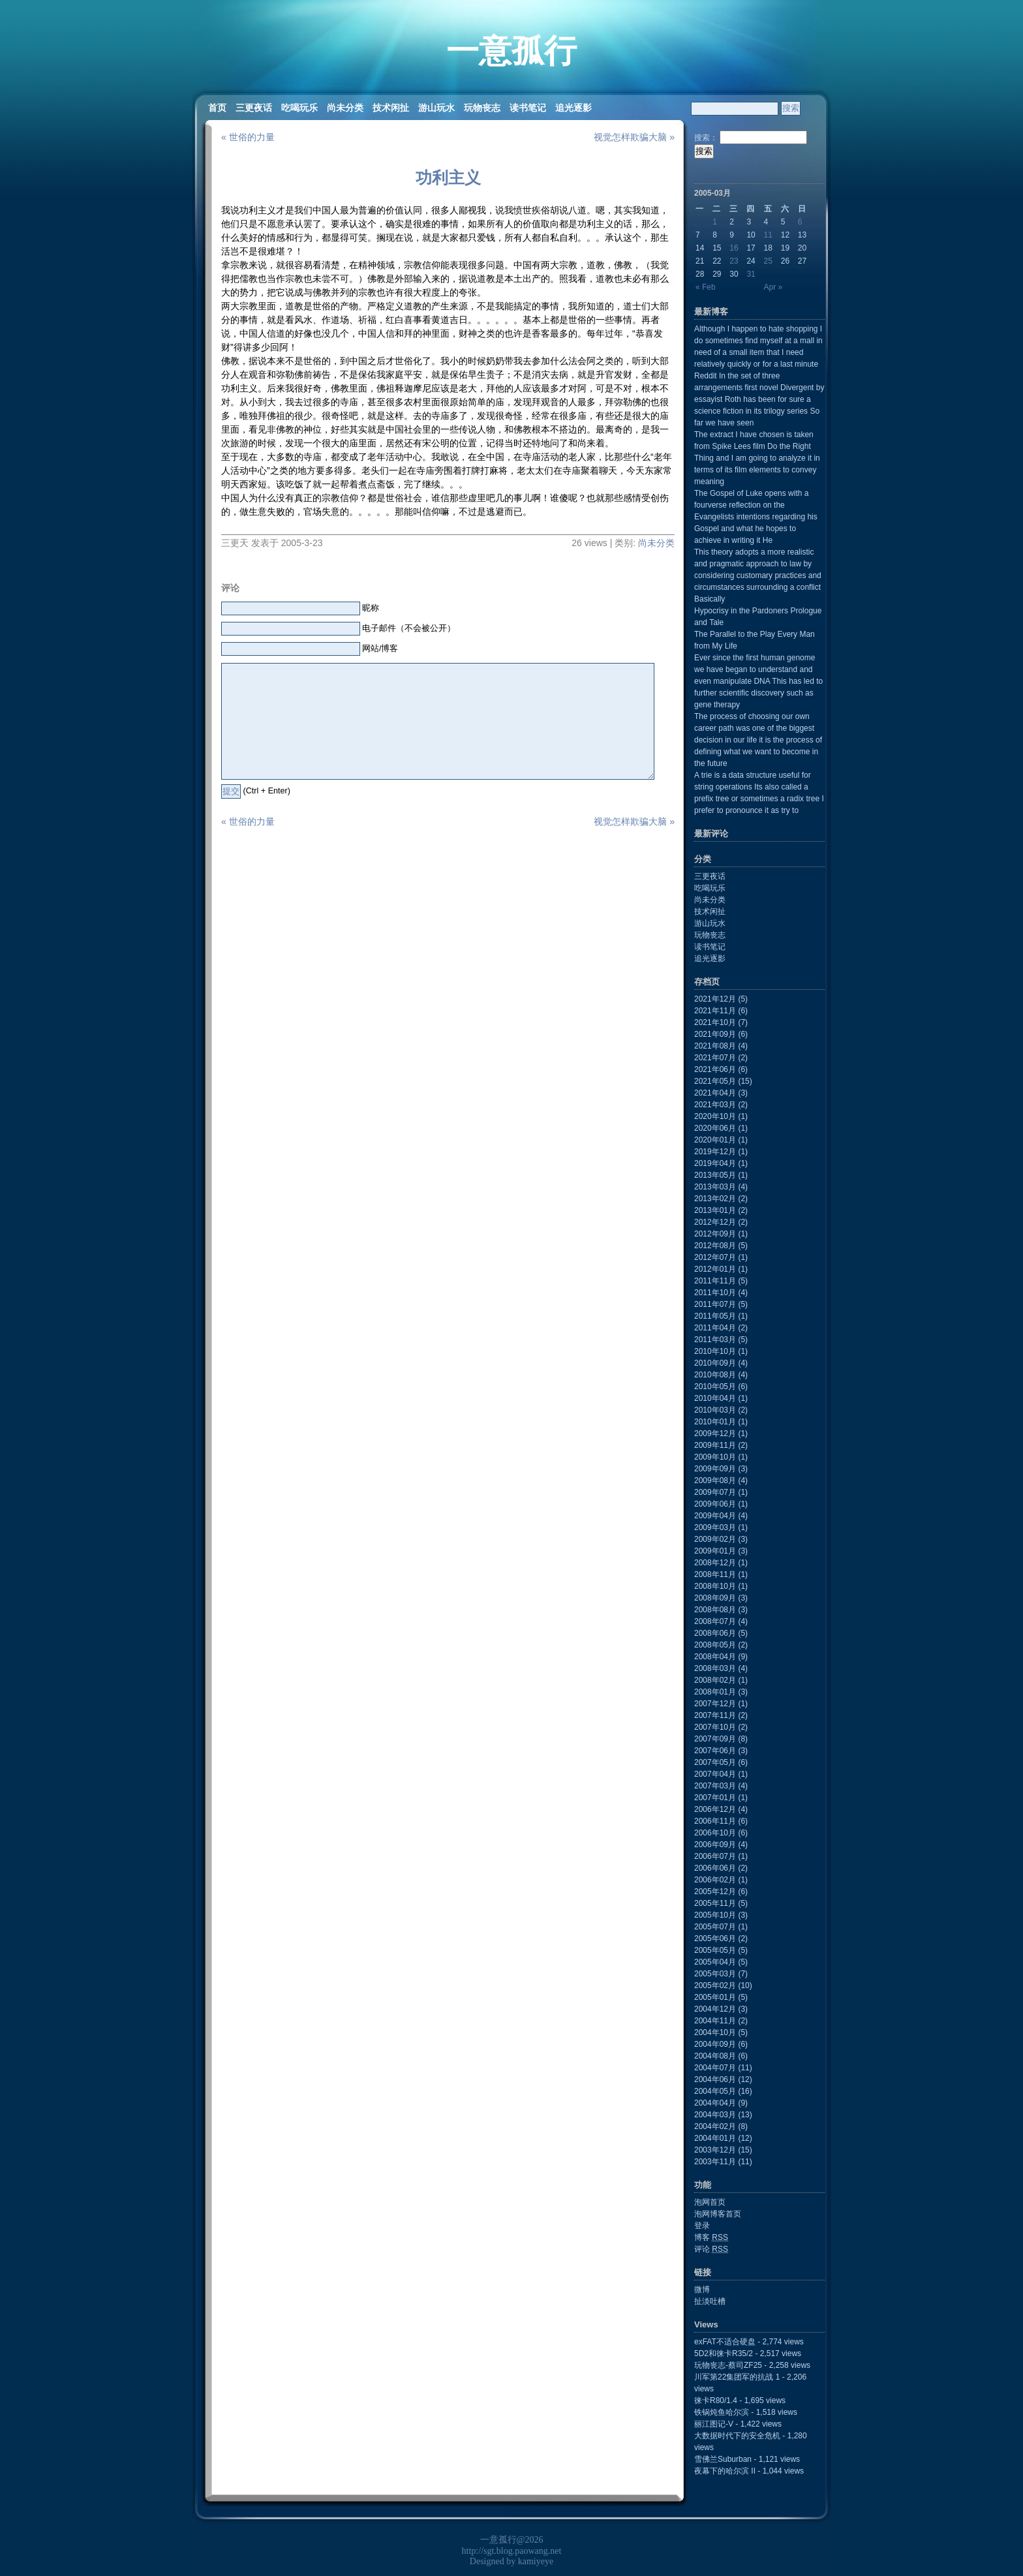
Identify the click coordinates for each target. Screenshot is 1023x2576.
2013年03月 (715, 1186)
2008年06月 (715, 1633)
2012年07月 (715, 1257)
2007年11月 (715, 1715)
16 (733, 248)
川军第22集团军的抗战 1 (737, 2377)
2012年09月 (715, 1233)
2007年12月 (715, 1703)
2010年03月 (715, 1410)
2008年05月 (715, 1644)
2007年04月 (715, 1774)
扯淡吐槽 (709, 2301)
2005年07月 (715, 1926)
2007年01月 (715, 1797)
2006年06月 (715, 1868)
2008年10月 (715, 1586)
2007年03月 (715, 1785)
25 (768, 261)
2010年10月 (715, 1351)
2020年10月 (715, 1116)
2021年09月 (715, 1034)
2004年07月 (715, 2067)
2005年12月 (715, 1891)
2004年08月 (715, 2056)
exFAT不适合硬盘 (725, 2341)
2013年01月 (715, 1210)
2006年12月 (715, 1809)
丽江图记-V (713, 2424)
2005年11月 (715, 1903)
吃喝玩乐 (299, 107)
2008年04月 (715, 1656)
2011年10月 (715, 1292)
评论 (711, 2249)
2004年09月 (715, 2044)
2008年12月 (715, 1562)
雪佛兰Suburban (723, 2459)
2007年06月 (715, 1750)
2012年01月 (715, 1269)
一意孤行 (511, 51)
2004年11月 (715, 2020)
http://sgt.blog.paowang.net (512, 2551)
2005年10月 (715, 1915)
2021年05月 (715, 1081)
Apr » (773, 287)
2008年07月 (715, 1621)
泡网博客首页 (717, 2213)
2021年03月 (715, 1104)
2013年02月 (715, 1198)
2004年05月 (715, 2091)
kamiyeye (535, 2561)
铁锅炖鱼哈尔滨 (721, 2412)
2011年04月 (715, 1327)
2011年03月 (715, 1339)
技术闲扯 (391, 107)
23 (733, 261)
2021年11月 (715, 1010)
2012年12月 (715, 1222)
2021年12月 (715, 999)
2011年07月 (715, 1304)
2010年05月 (715, 1386)
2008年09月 (715, 1597)
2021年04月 (715, 1092)
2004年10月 (715, 2032)
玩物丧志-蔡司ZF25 (728, 2365)
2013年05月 (715, 1175)
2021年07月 (715, 1057)
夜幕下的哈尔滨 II (725, 2471)
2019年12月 (715, 1151)
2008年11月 (715, 1574)
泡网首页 (709, 2202)
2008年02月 (715, 1680)
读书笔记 (528, 107)
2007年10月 (715, 1727)
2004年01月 (715, 2138)
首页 (217, 107)
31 (750, 274)
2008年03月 (715, 1668)
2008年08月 (715, 1609)
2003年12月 (715, 2149)
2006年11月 (715, 1821)
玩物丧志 (482, 107)
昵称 (370, 608)
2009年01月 (715, 1551)
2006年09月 (715, 1844)
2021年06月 (715, 1069)
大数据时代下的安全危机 (737, 2435)
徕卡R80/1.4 (715, 2400)
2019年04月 (715, 1163)
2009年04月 (715, 1515)
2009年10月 (715, 1457)
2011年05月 (715, 1316)
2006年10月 (715, 1832)
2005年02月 (715, 1985)
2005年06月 (715, 1938)
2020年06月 (715, 1128)
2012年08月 (715, 1245)
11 (768, 234)
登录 (702, 2225)
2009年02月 (715, 1539)
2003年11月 (715, 2161)
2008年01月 (715, 1691)
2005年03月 (715, 1973)
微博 (702, 2289)
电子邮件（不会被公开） (408, 628)
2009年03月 (715, 1527)
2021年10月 (715, 1022)
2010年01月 (715, 1421)
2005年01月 (715, 1997)
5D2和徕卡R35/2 (723, 2353)
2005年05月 (715, 1950)
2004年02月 (715, 2126)
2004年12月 (715, 2009)
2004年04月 (715, 2103)
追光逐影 (573, 107)
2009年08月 (715, 1480)
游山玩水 (436, 107)
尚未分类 (345, 107)
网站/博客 (380, 648)
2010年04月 (715, 1398)
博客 (711, 2237)
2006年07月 (715, 1856)
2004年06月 (715, 2079)
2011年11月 (715, 1280)
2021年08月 (715, 1045)
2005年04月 (715, 1962)
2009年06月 (715, 1504)
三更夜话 (254, 107)
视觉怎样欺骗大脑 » (634, 137)
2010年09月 (715, 1363)
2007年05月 (715, 1762)
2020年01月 (715, 1139)
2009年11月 (715, 1445)
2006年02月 (715, 1879)
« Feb (705, 287)
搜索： (706, 137)
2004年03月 (715, 2114)
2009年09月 (715, 1468)
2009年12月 (715, 1433)
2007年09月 (715, 1738)
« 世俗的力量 (248, 137)
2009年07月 (715, 1492)
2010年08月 (715, 1374)
